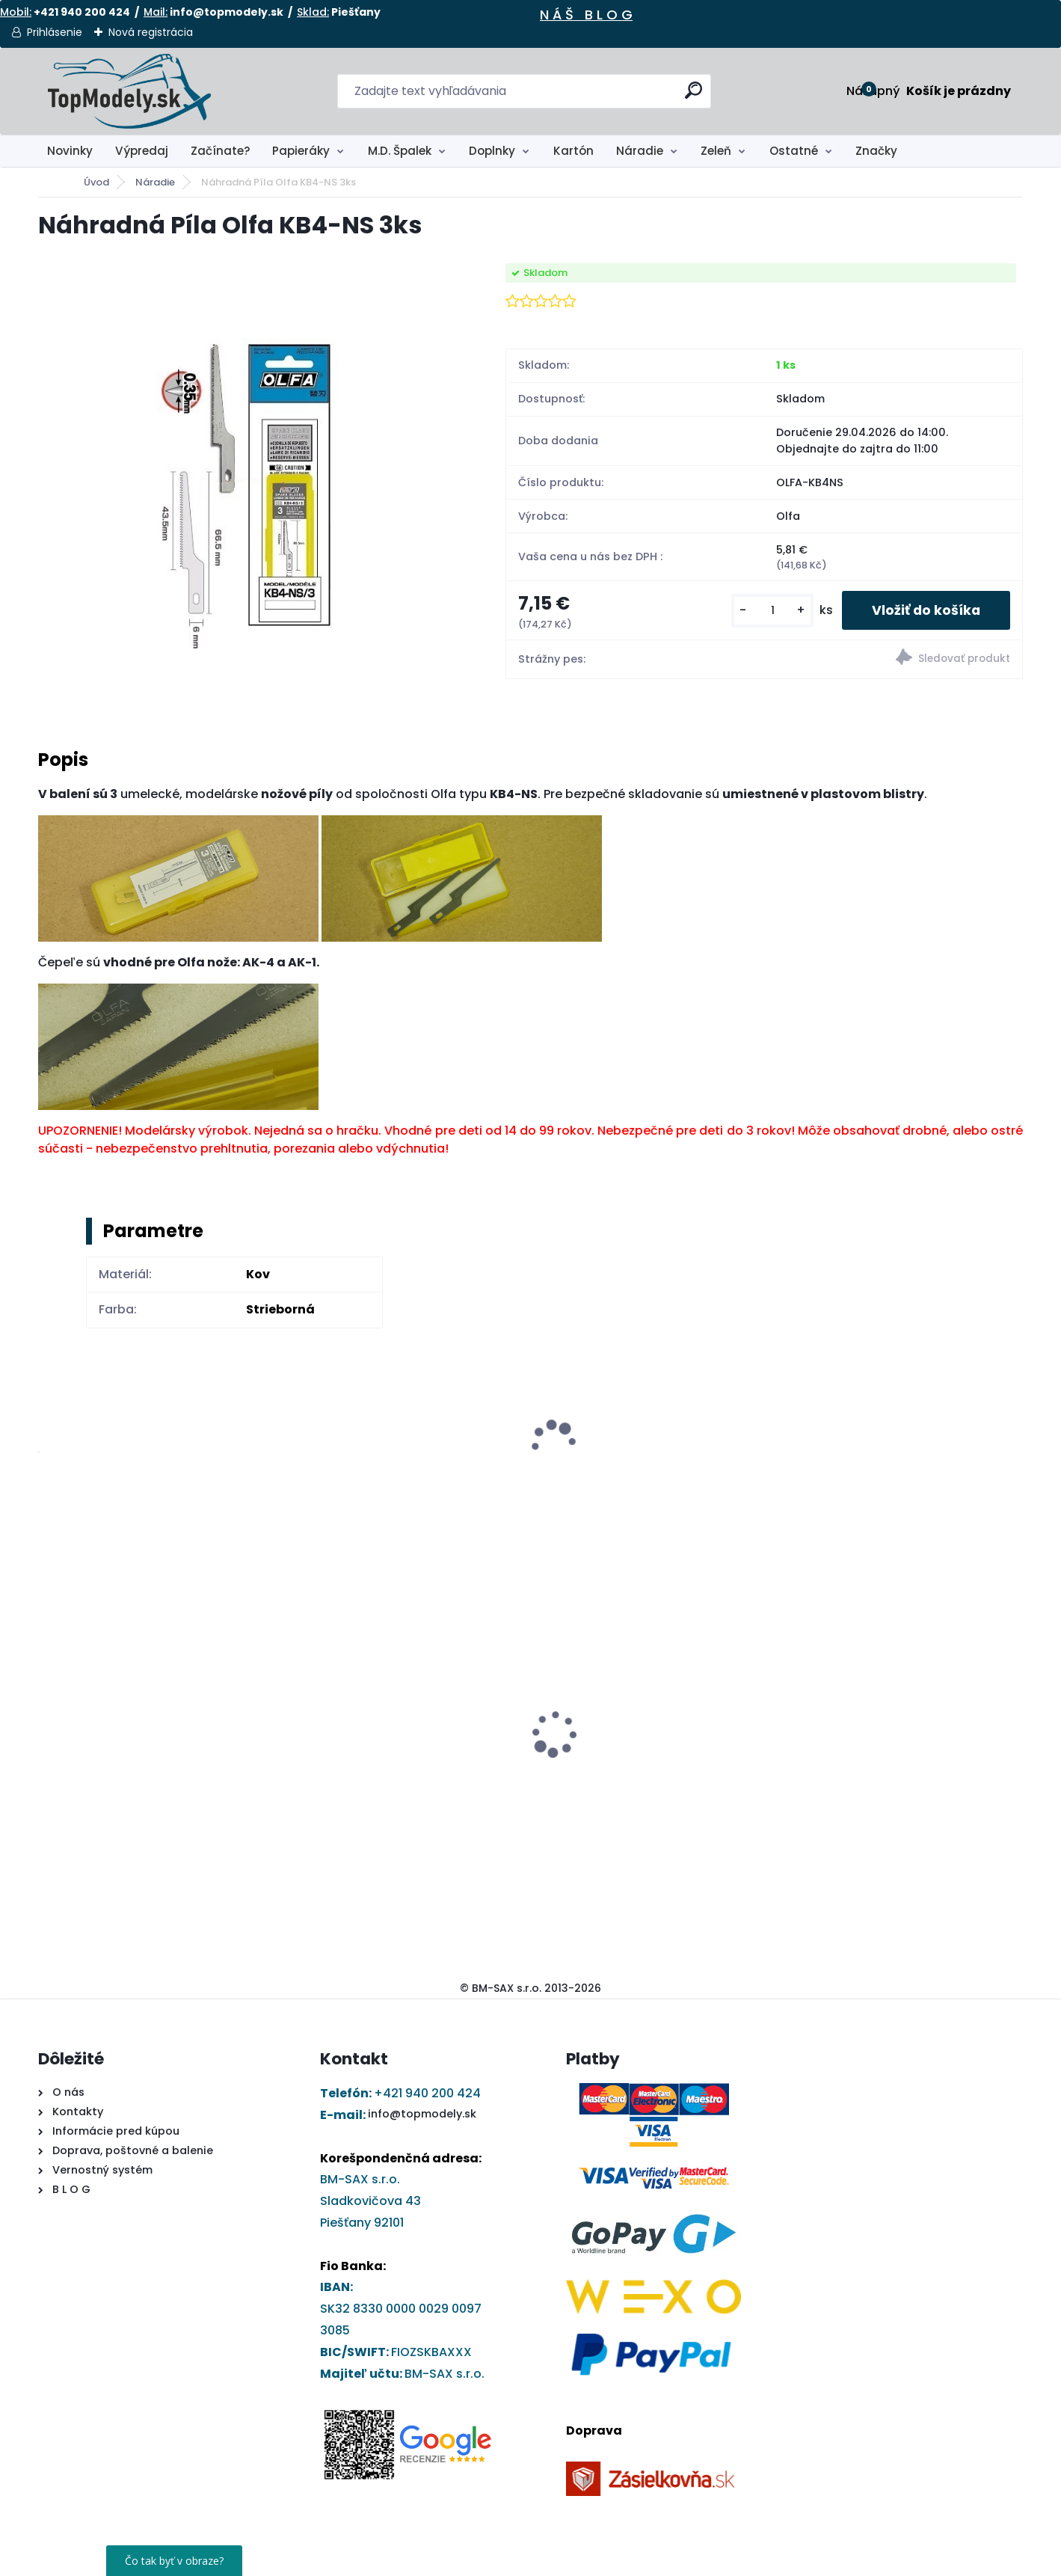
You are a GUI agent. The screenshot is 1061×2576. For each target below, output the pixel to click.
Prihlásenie (54, 32)
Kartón (573, 151)
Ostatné (793, 151)
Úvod (96, 182)
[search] (693, 96)
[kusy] (772, 611)
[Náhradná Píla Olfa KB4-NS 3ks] (247, 487)
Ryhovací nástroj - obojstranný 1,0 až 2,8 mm (155, 1726)
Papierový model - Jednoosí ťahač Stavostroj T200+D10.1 (641, 1745)
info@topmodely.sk (422, 2113)
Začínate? (220, 151)
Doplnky (492, 151)
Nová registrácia (150, 32)
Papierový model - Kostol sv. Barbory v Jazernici (898, 1745)
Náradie (639, 151)
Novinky (70, 151)
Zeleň (716, 151)
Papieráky (301, 151)
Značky (876, 151)
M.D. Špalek (399, 151)
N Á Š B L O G (586, 14)
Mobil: (15, 11)
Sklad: (313, 11)
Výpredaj (141, 151)
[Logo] (129, 91)
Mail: (155, 11)
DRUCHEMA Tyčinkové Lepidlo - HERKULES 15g (381, 1745)
